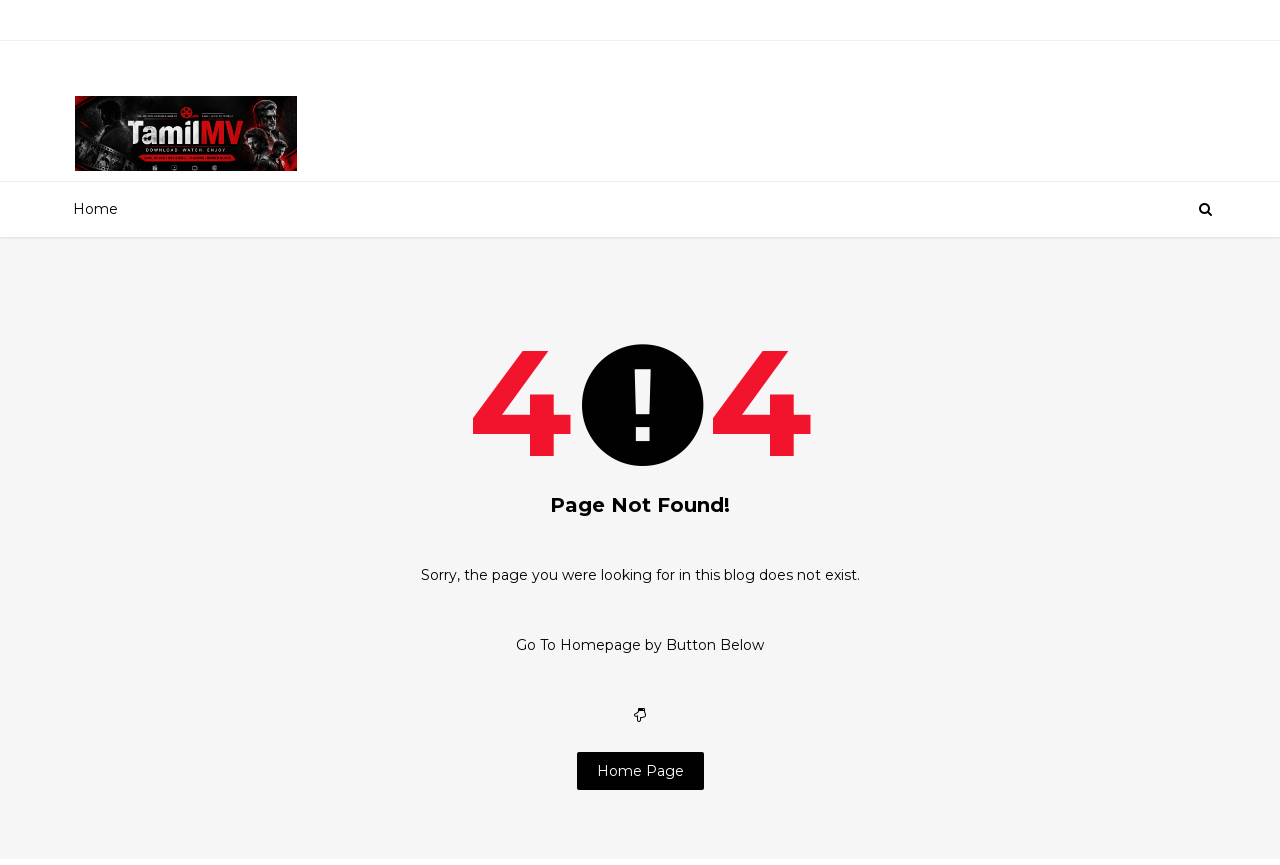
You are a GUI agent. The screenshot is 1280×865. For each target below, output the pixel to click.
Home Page (640, 771)
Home (95, 209)
